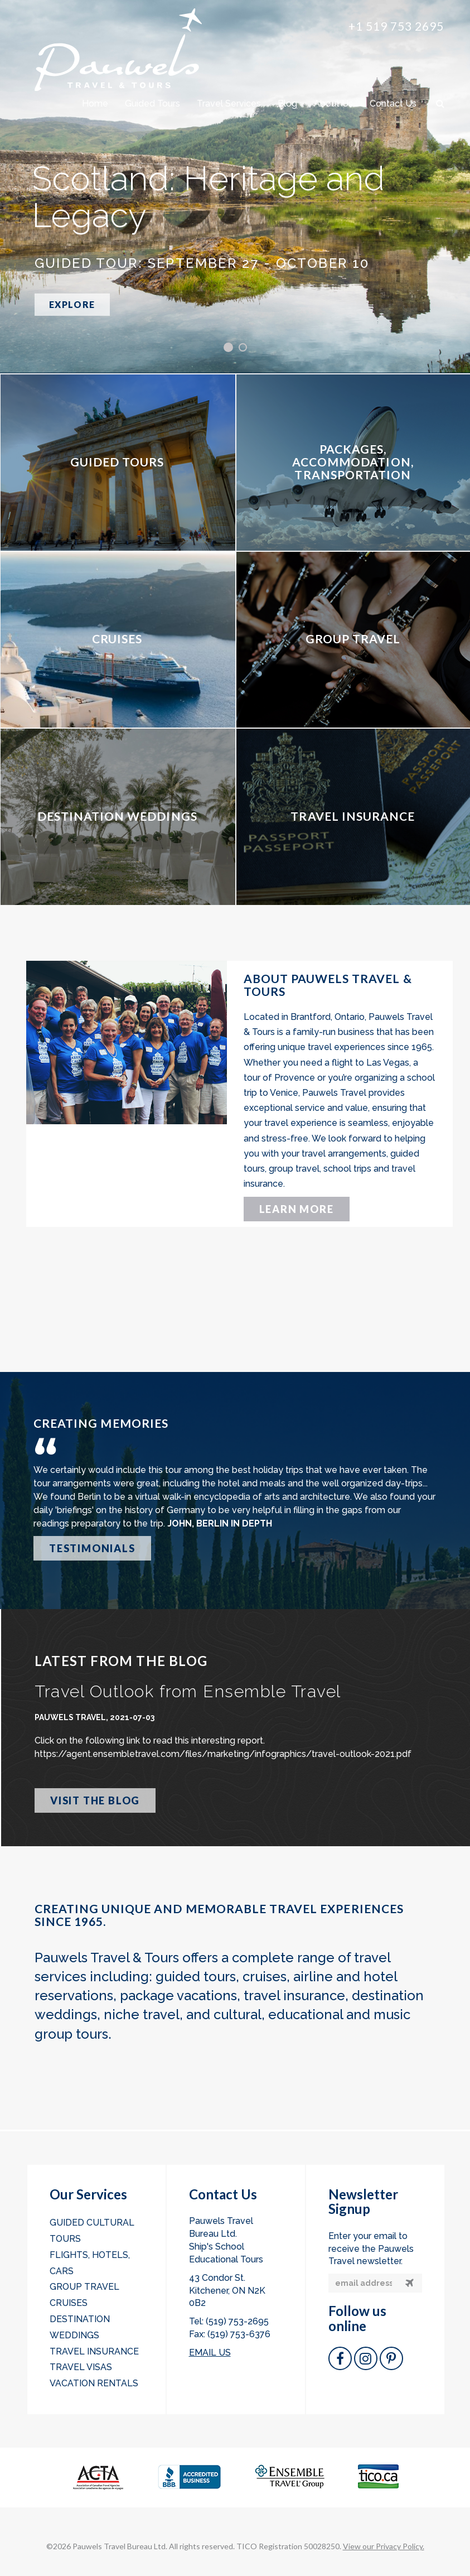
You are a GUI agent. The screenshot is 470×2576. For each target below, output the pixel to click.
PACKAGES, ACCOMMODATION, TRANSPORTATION (353, 462)
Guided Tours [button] (152, 103)
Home (95, 103)
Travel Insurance (94, 2351)
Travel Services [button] (229, 103)
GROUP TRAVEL (353, 639)
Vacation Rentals (94, 2383)
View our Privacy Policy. (383, 2546)
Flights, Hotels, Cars (90, 2263)
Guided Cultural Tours (92, 2230)
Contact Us (393, 103)
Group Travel (84, 2286)
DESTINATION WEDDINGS (117, 816)
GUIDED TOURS (117, 462)
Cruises (69, 2303)
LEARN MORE (296, 1209)
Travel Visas (81, 2367)
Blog (287, 103)
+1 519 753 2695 (396, 26)
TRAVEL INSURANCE (352, 816)
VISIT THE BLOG (95, 1800)
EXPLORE (72, 304)
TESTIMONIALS (92, 1548)
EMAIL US (210, 2352)
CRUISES (117, 639)
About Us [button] (333, 103)
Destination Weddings (80, 2327)
